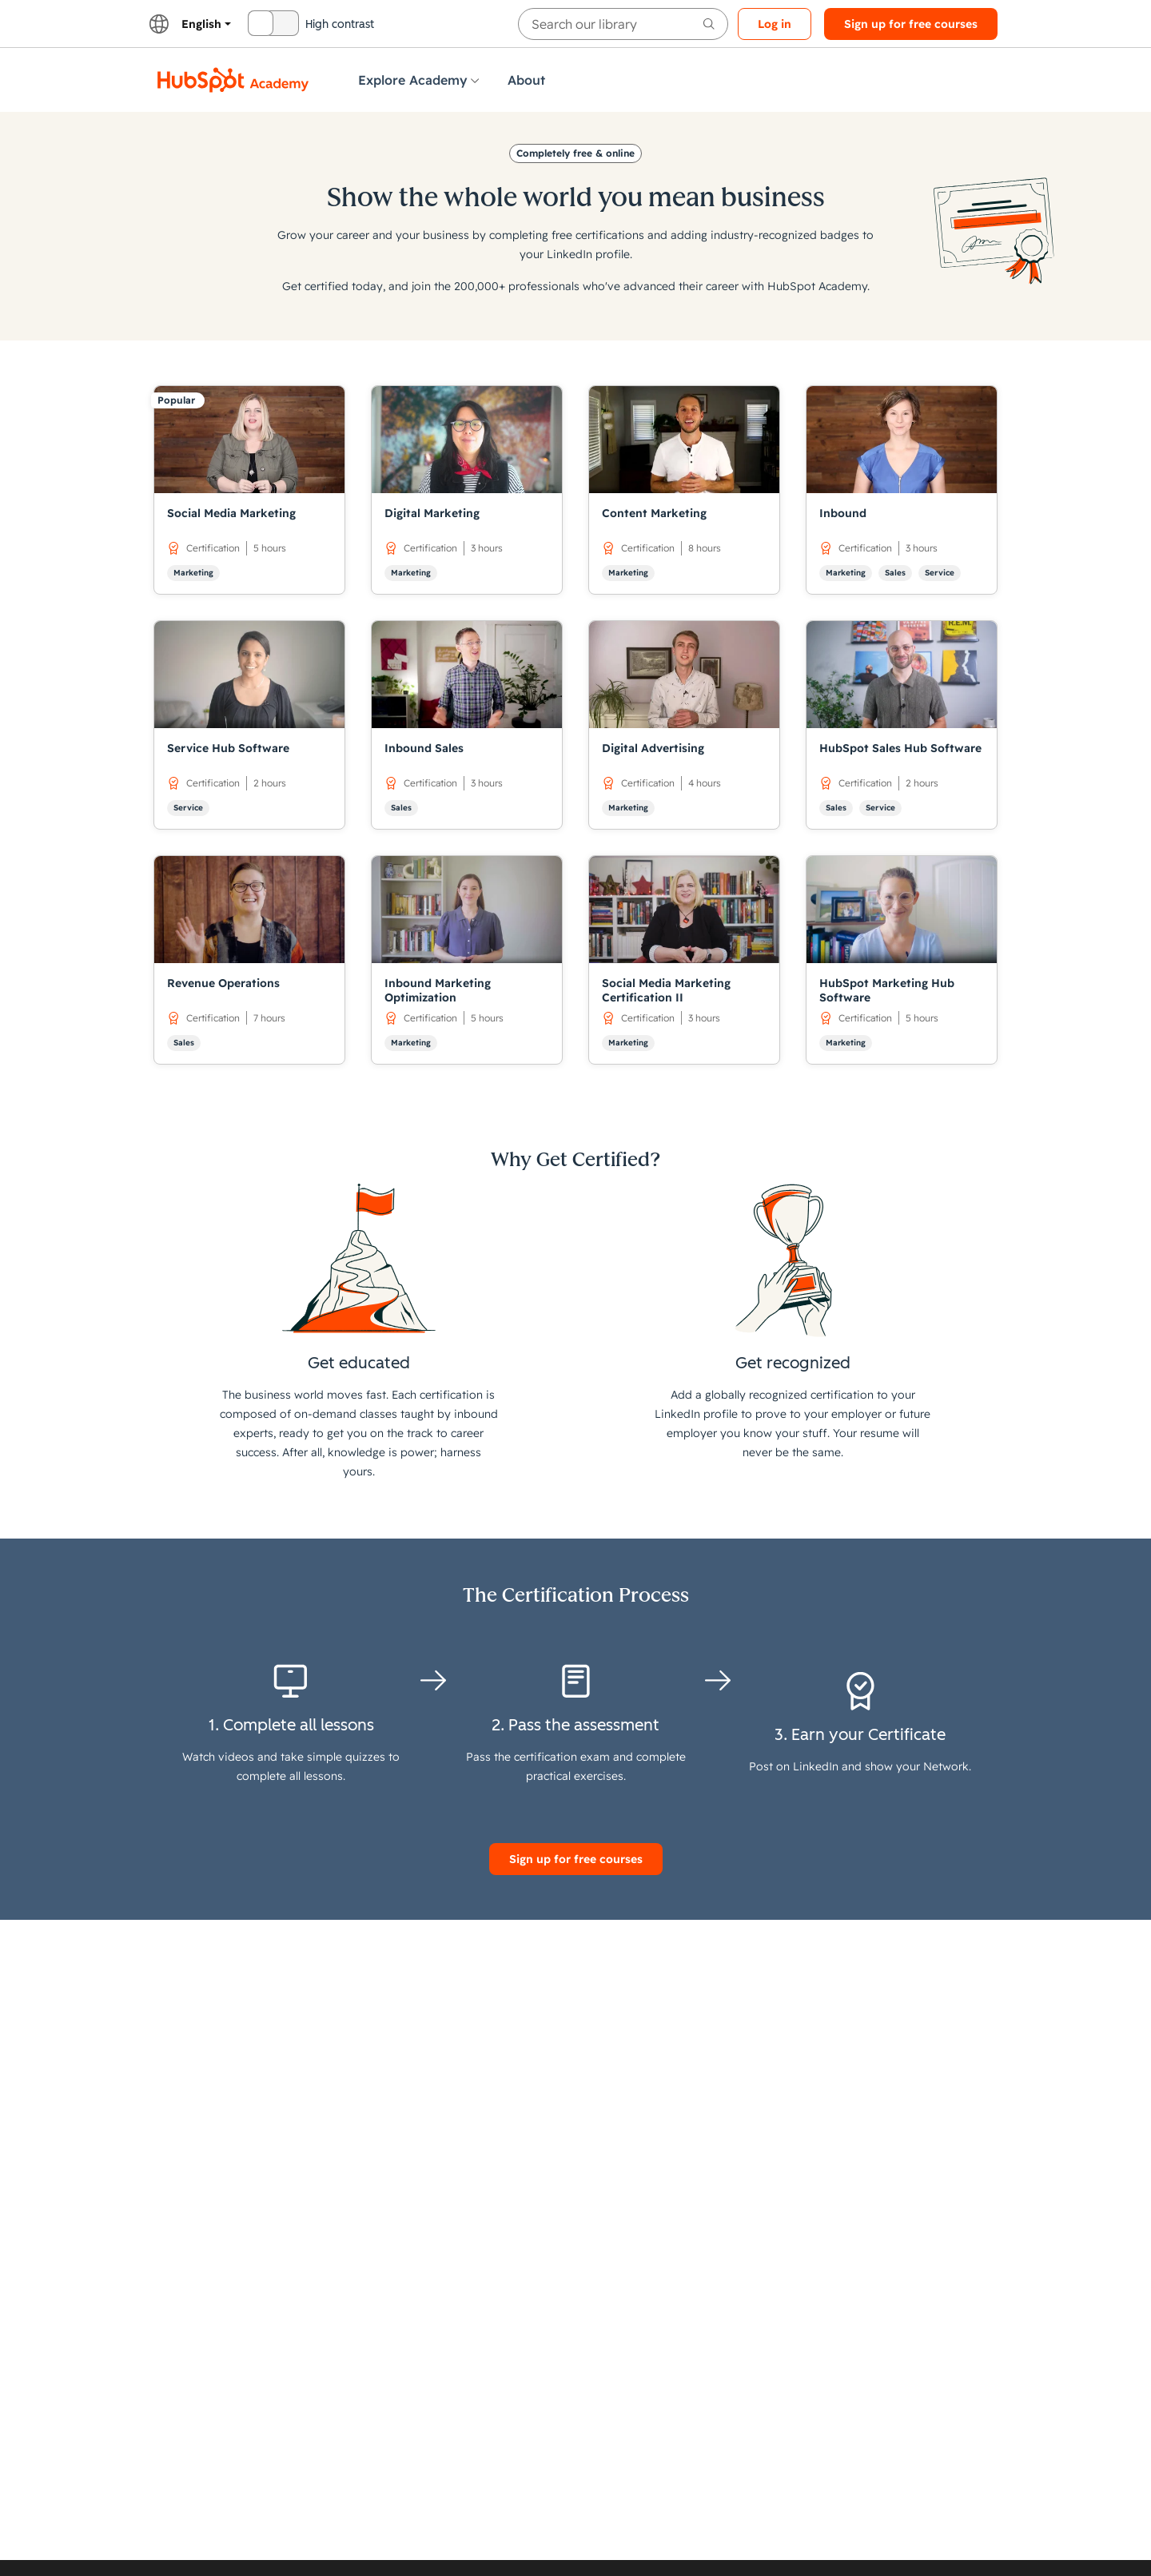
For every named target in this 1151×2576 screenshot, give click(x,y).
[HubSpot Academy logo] (233, 80)
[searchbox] (623, 24)
